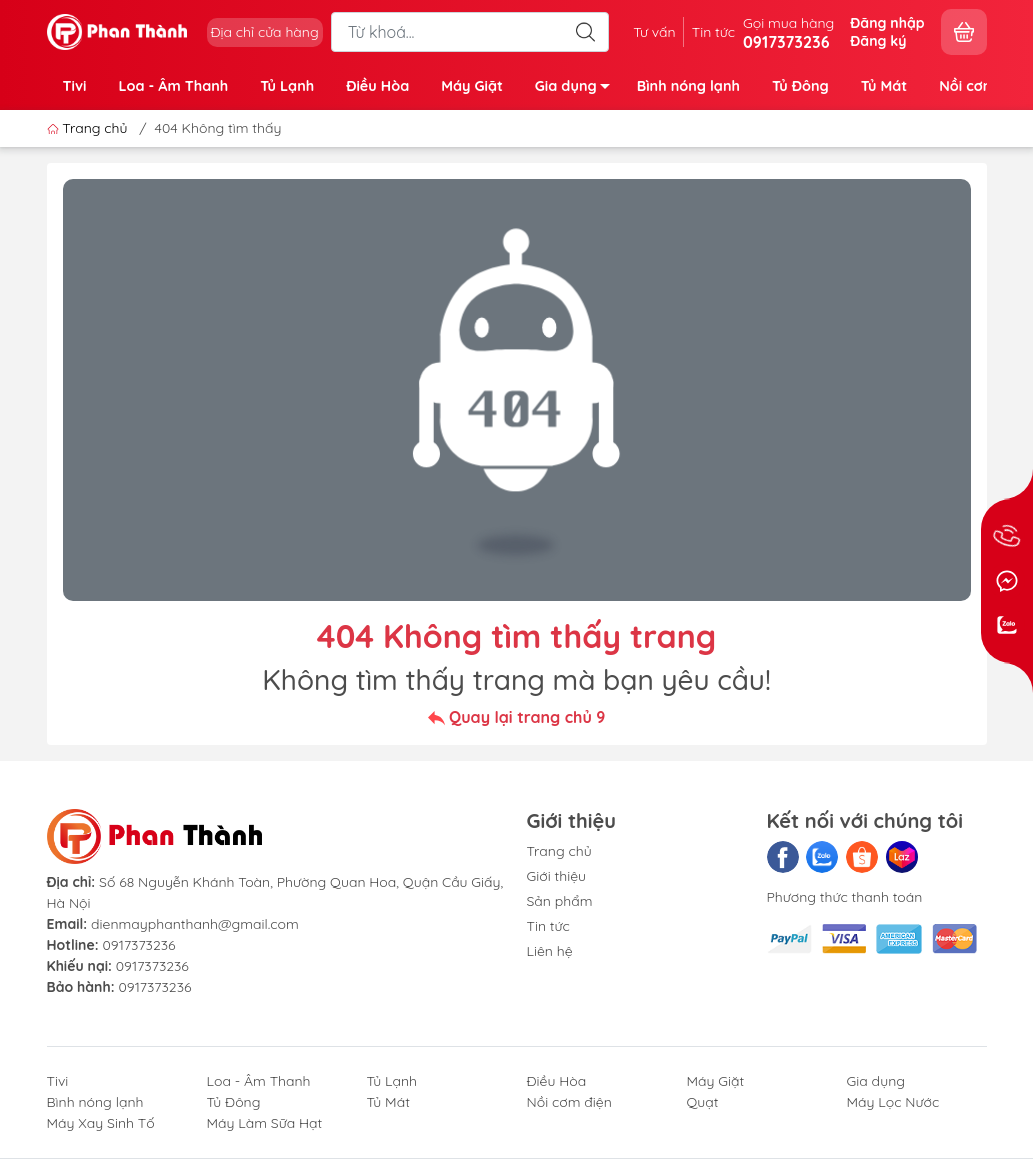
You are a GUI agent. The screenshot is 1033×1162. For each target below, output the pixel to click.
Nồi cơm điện (569, 1102)
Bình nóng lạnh (688, 86)
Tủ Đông (800, 86)
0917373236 (138, 945)
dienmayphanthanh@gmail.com (195, 924)
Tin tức (713, 32)
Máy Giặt (472, 86)
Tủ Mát (884, 86)
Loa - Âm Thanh (173, 86)
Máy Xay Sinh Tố (101, 1123)
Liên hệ (550, 951)
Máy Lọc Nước (893, 1102)
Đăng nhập (887, 23)
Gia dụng (578, 89)
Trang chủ (89, 128)
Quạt (703, 1102)
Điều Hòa (377, 86)
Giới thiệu (557, 876)
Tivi (75, 86)
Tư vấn (654, 32)
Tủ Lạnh (287, 86)
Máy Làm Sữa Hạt (265, 1123)
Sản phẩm (560, 901)
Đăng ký (878, 41)
